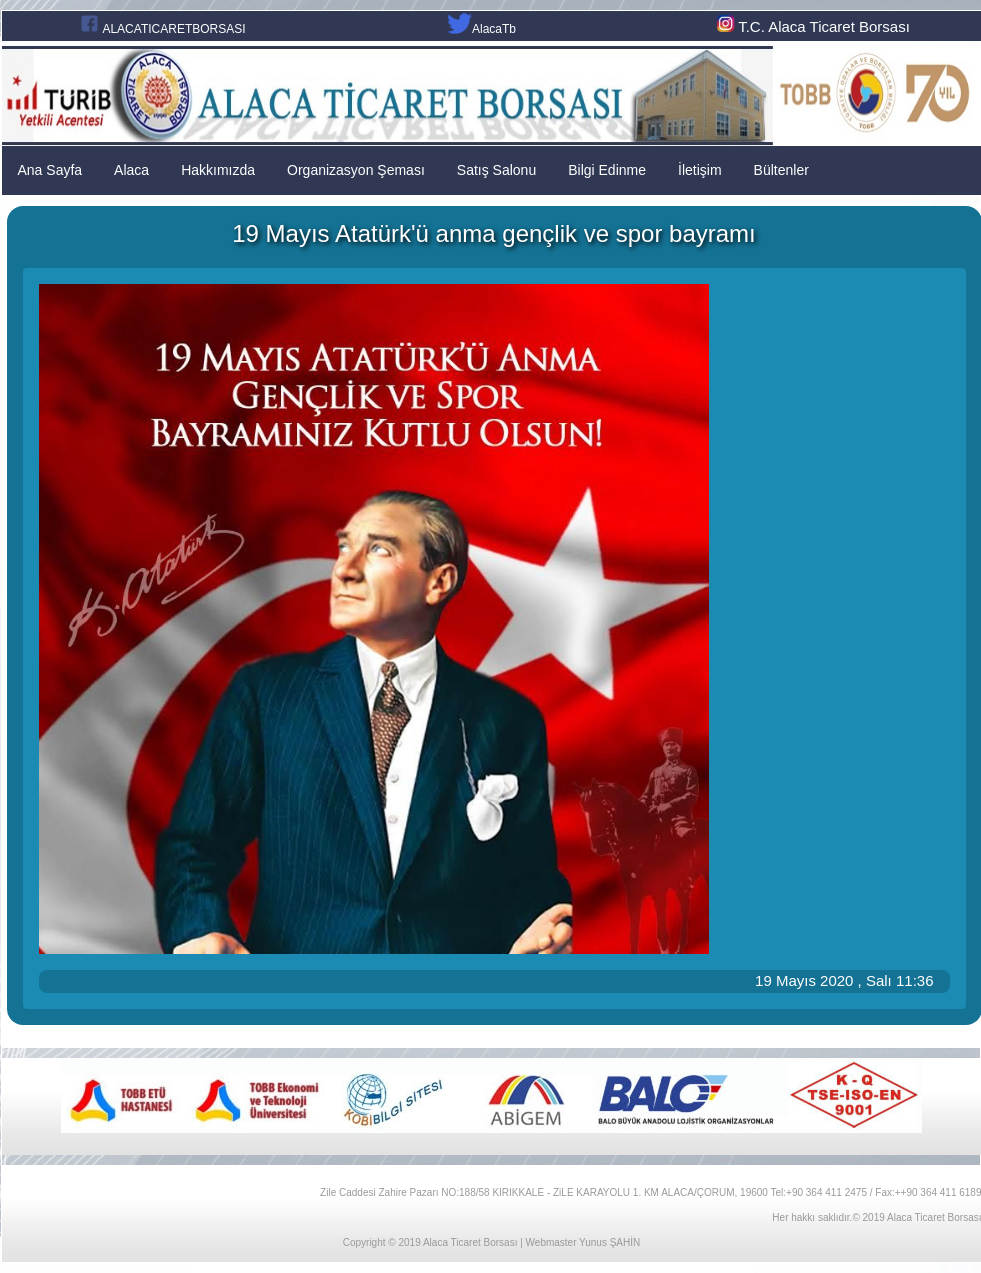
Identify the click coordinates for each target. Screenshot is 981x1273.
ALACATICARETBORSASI (173, 29)
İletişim (700, 170)
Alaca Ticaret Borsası (470, 1242)
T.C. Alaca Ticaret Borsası (811, 26)
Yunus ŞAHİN (609, 1242)
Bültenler (781, 170)
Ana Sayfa (50, 170)
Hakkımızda (218, 170)
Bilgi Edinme (607, 170)
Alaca (131, 170)
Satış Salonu (496, 170)
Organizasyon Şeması (356, 170)
